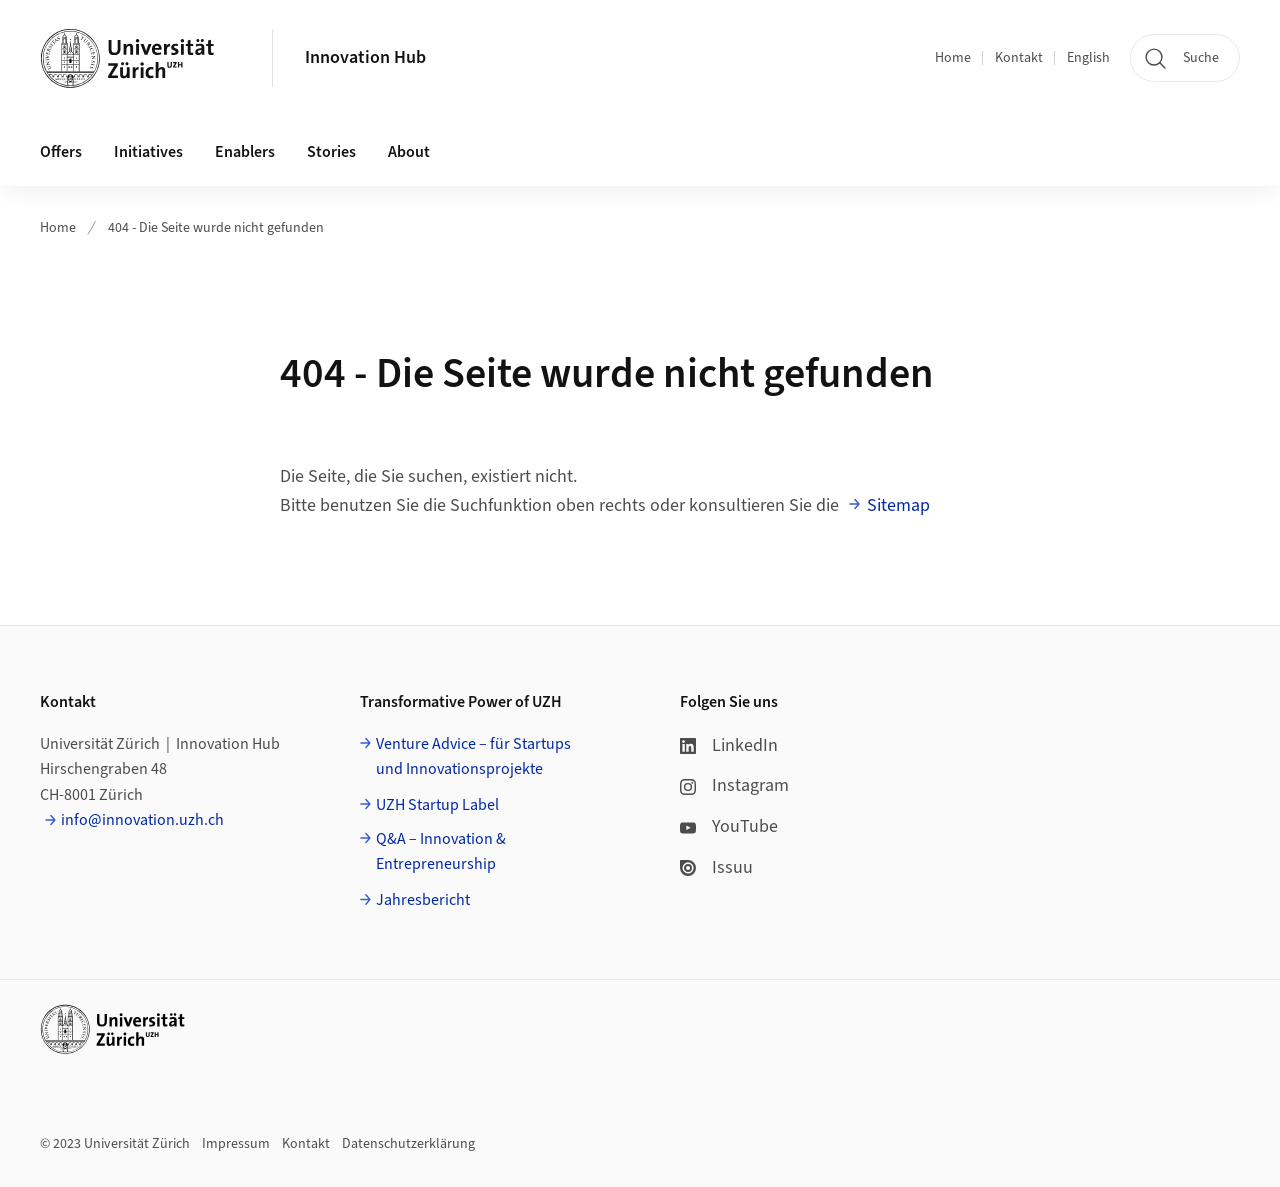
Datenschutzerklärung (408, 1144)
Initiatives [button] (148, 152)
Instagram (734, 785)
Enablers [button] (245, 152)
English (1088, 58)
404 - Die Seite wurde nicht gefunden (216, 228)
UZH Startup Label (437, 805)
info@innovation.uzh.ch (142, 820)
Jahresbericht (423, 900)
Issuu (716, 867)
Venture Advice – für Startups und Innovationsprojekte (473, 757)
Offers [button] (61, 152)
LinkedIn (729, 745)
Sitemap (898, 505)
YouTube (729, 826)
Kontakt (1019, 58)
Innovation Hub (365, 57)
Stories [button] (331, 152)
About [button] (409, 152)
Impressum (236, 1144)
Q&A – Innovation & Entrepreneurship (441, 852)
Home (953, 58)
